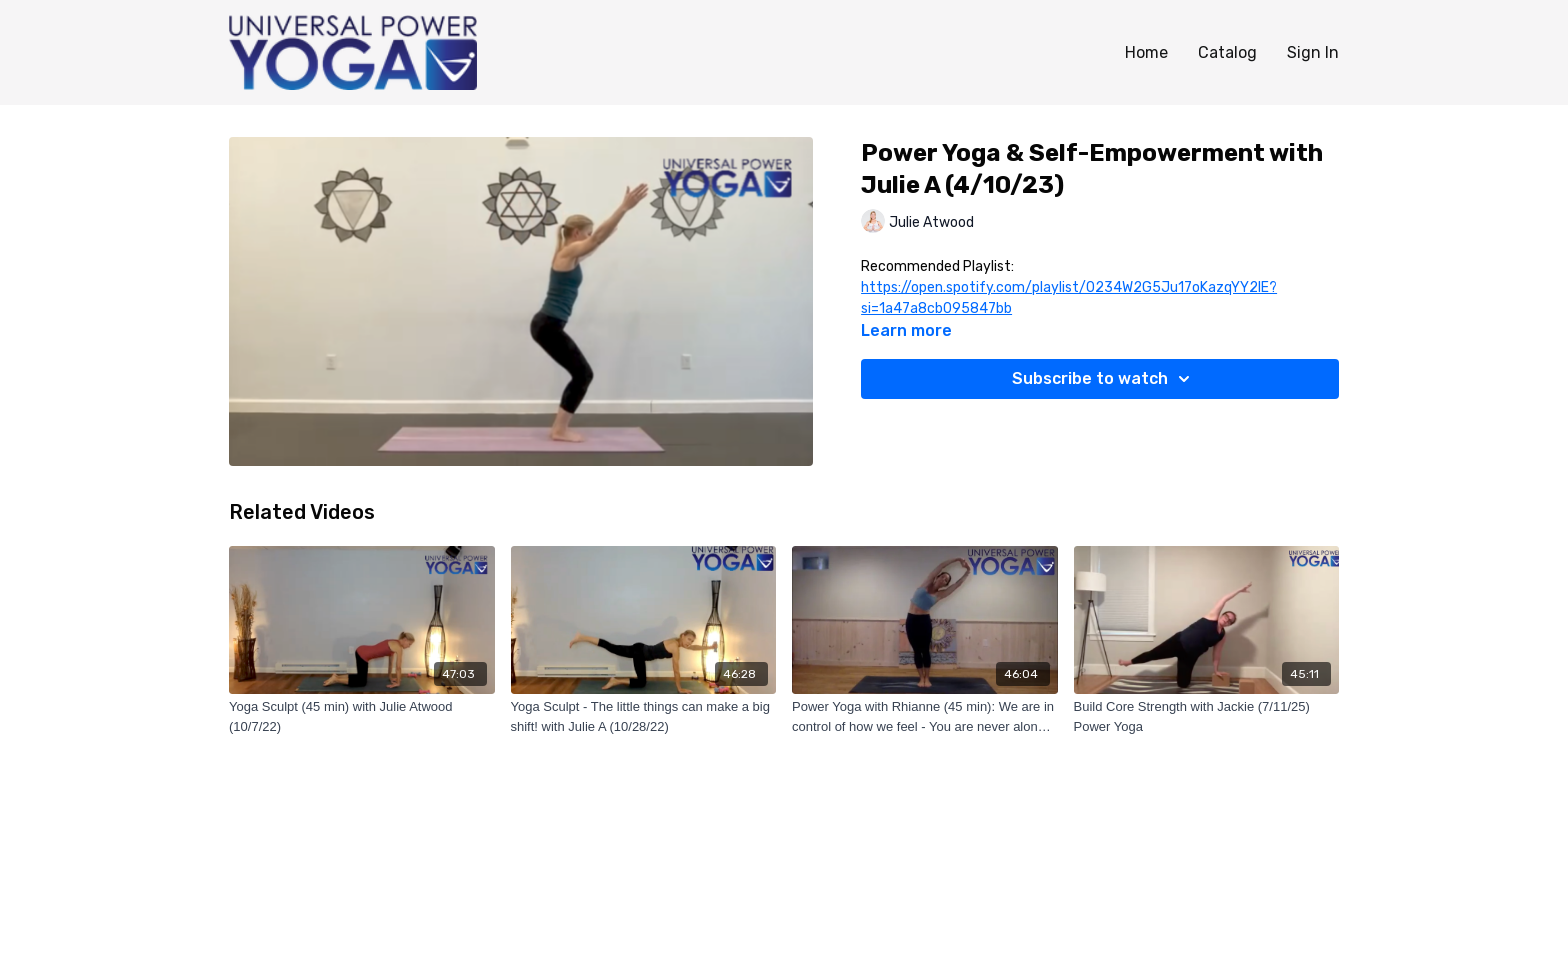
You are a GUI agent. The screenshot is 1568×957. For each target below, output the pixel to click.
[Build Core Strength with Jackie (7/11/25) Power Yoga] (1207, 716)
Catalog (1227, 52)
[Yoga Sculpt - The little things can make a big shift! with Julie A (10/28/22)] (644, 716)
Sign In (1313, 52)
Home (1146, 52)
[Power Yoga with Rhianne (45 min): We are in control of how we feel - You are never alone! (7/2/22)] (925, 716)
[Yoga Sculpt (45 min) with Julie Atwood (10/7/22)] (362, 716)
